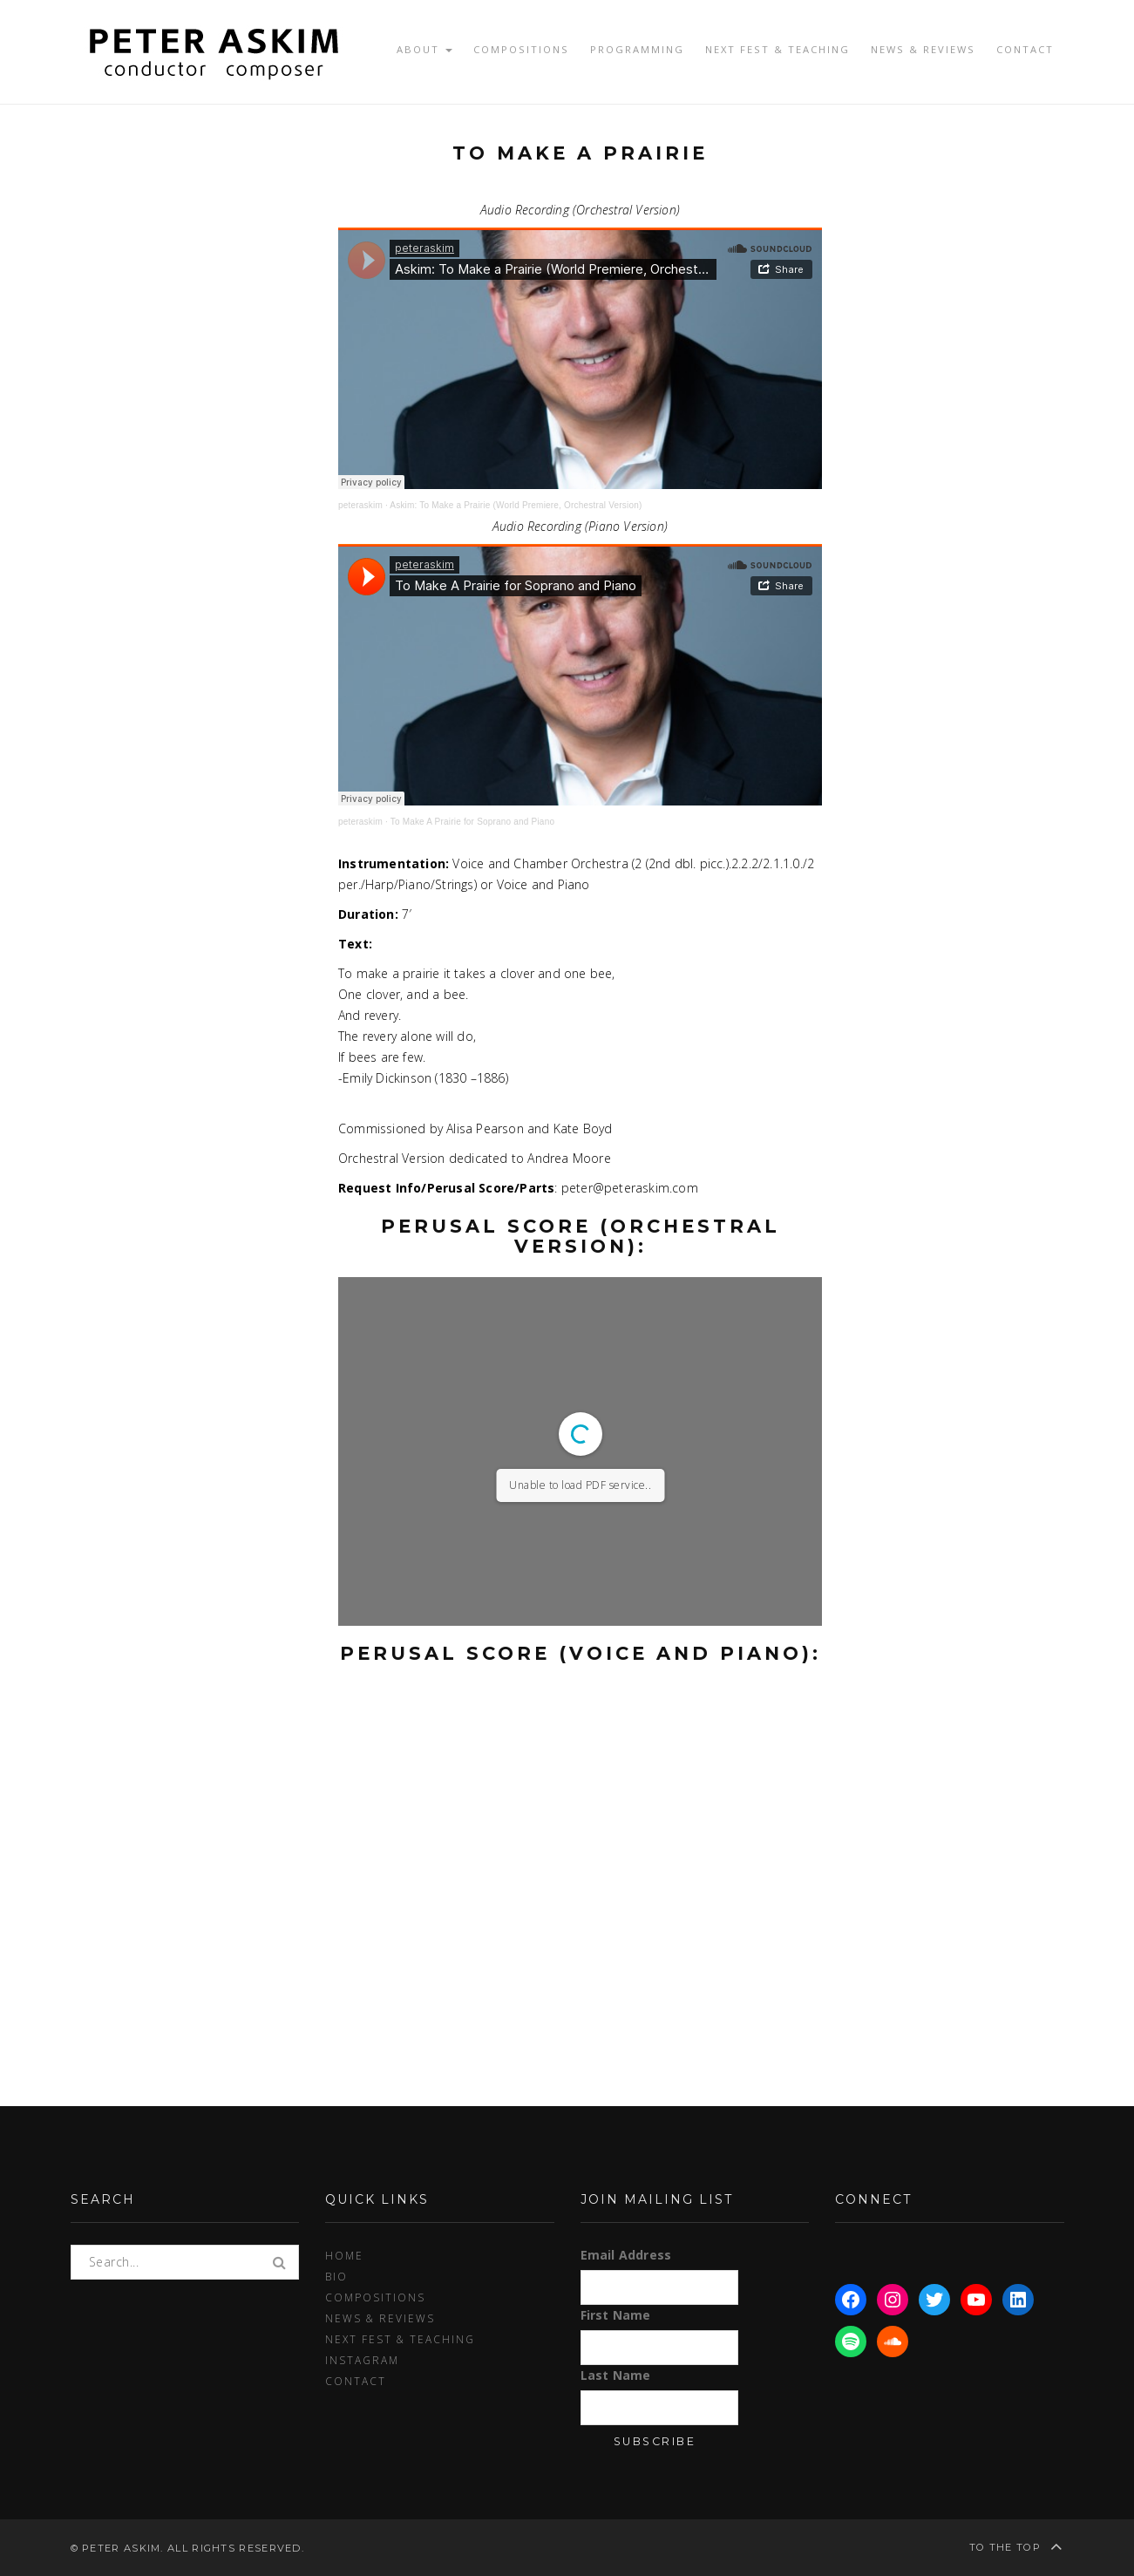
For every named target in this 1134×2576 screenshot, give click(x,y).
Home (344, 2255)
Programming (637, 49)
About (424, 49)
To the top (1016, 2546)
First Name (616, 2315)
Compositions (521, 49)
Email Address (626, 2254)
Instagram (362, 2360)
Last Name (616, 2375)
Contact (1025, 49)
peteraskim (360, 505)
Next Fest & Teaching (777, 49)
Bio (336, 2276)
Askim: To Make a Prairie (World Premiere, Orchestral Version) (516, 505)
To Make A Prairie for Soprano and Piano (472, 821)
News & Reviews (923, 49)
